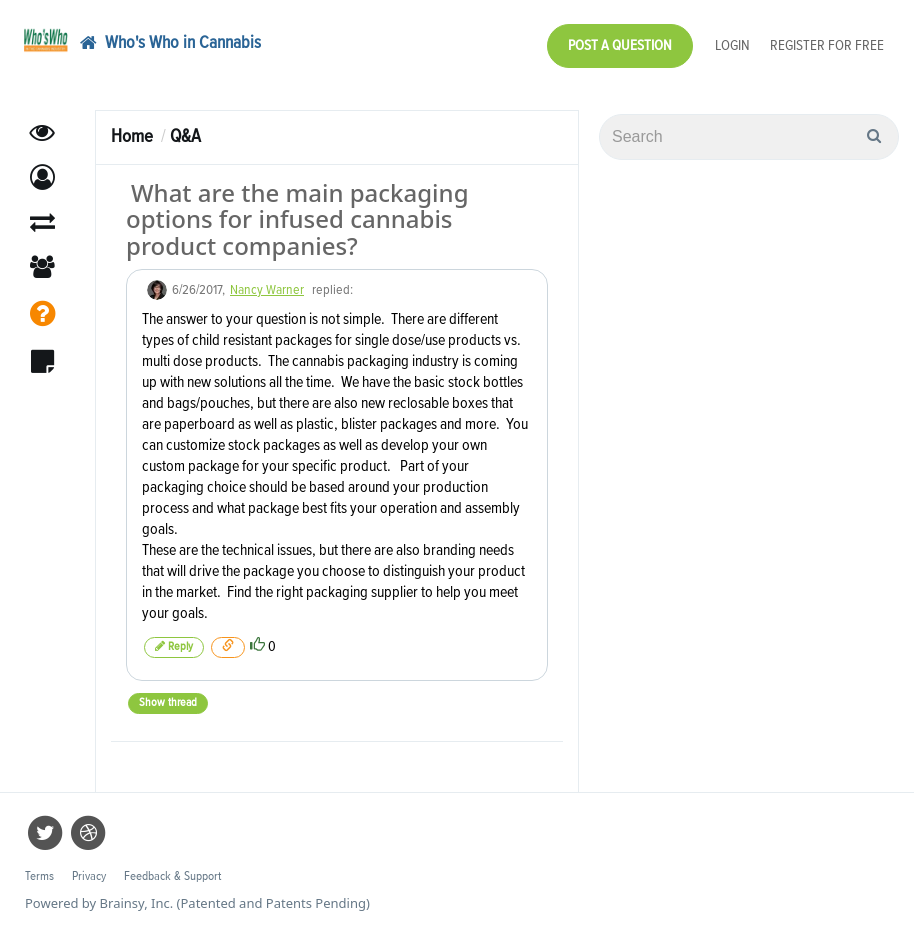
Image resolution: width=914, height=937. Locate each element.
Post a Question (620, 45)
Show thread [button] (168, 703)
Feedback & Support (172, 876)
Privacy (89, 876)
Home (132, 136)
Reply (174, 646)
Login (732, 45)
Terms (39, 876)
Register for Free (827, 45)
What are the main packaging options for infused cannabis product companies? (297, 219)
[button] (42, 177)
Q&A (185, 136)
